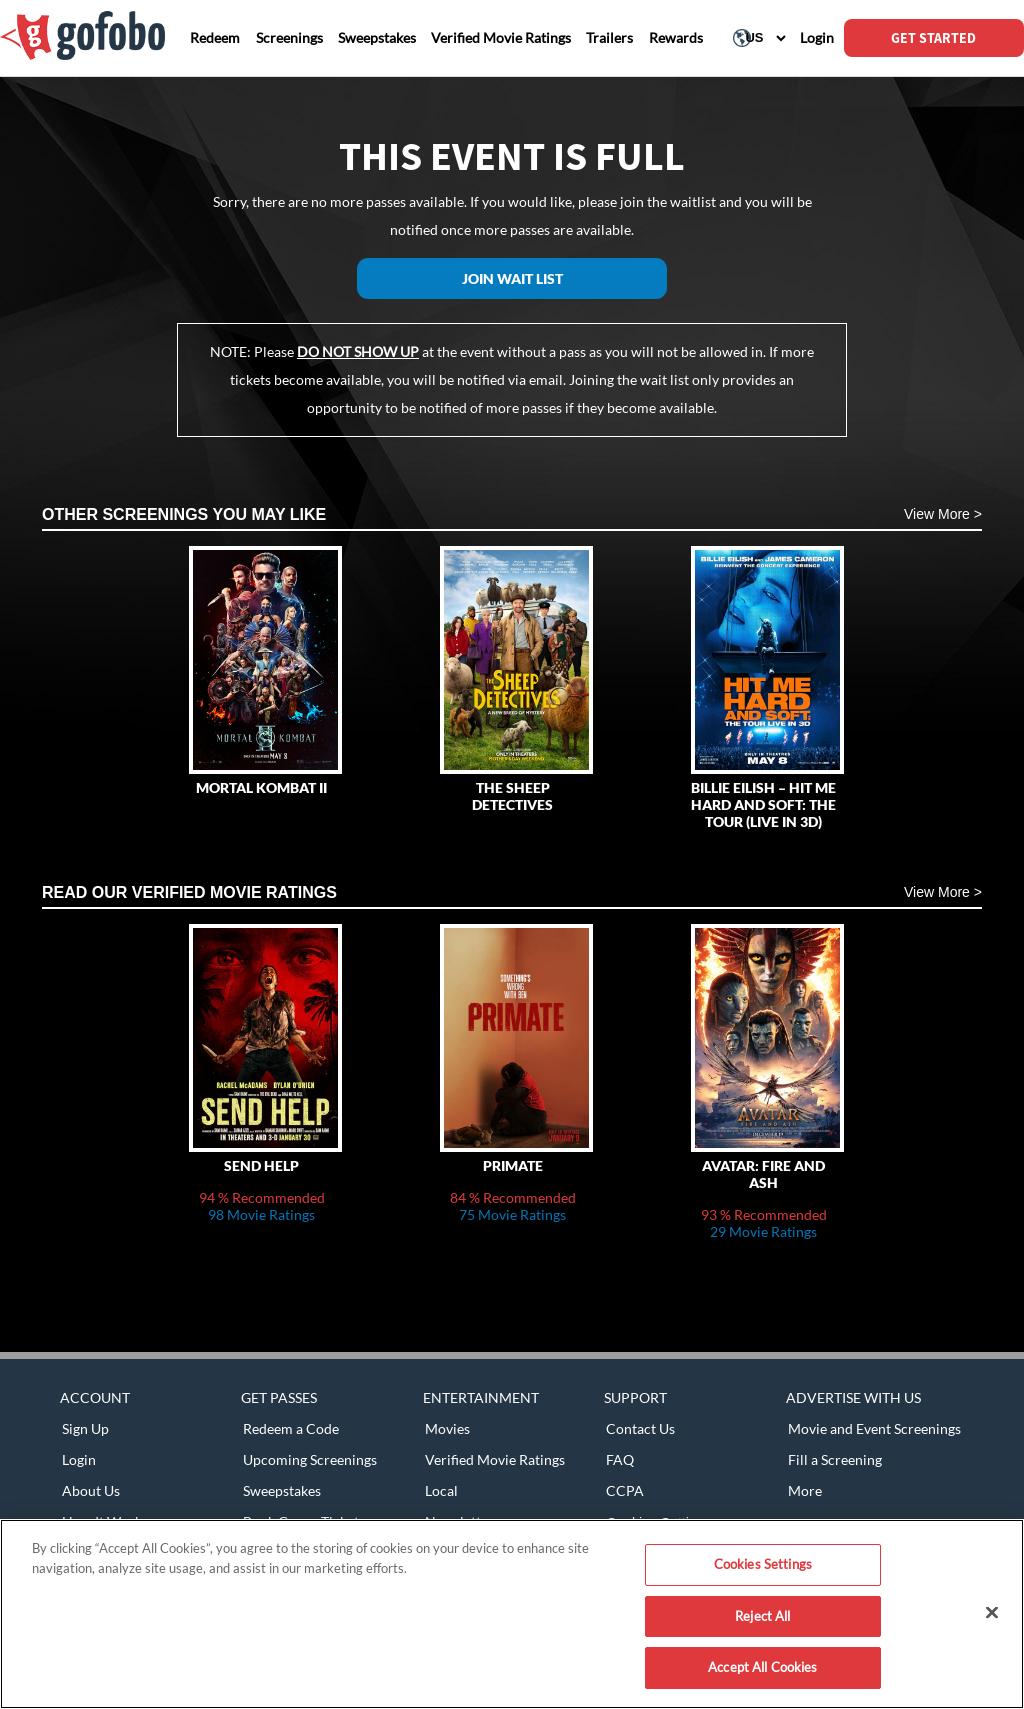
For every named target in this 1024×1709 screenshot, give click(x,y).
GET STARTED (933, 38)
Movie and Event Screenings (874, 1428)
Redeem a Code (291, 1428)
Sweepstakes (282, 1490)
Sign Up (85, 1428)
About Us (91, 1490)
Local (441, 1490)
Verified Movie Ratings (495, 1459)
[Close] (992, 1613)
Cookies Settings (763, 1564)
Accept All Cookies (762, 1667)
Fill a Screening (835, 1459)
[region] (512, 1614)
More (805, 1490)
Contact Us (640, 1428)
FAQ (620, 1459)
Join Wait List (512, 278)
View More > (943, 514)
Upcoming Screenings (310, 1459)
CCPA (625, 1490)
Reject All (762, 1616)
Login (79, 1459)
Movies (447, 1428)
